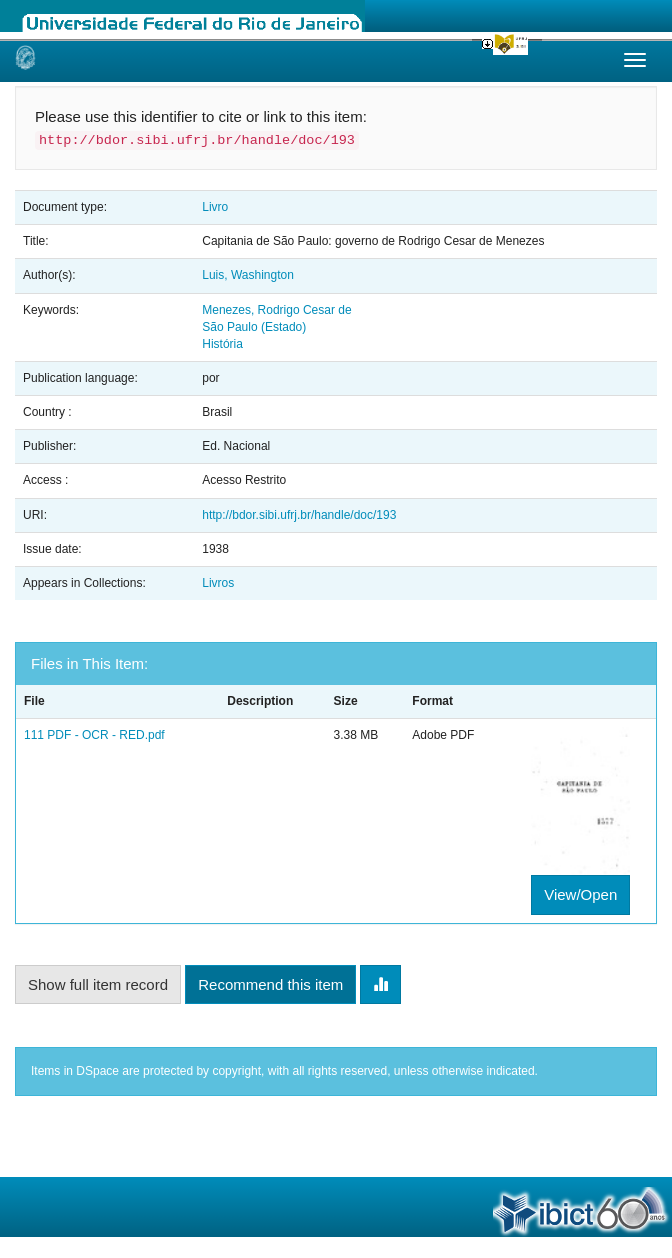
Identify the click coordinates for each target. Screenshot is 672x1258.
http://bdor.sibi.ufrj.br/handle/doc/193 (299, 515)
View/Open (580, 894)
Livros (218, 583)
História (222, 344)
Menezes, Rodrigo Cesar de (276, 310)
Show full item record (98, 984)
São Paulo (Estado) (254, 327)
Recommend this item (270, 984)
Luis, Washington (248, 275)
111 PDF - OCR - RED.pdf (94, 735)
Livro (215, 207)
